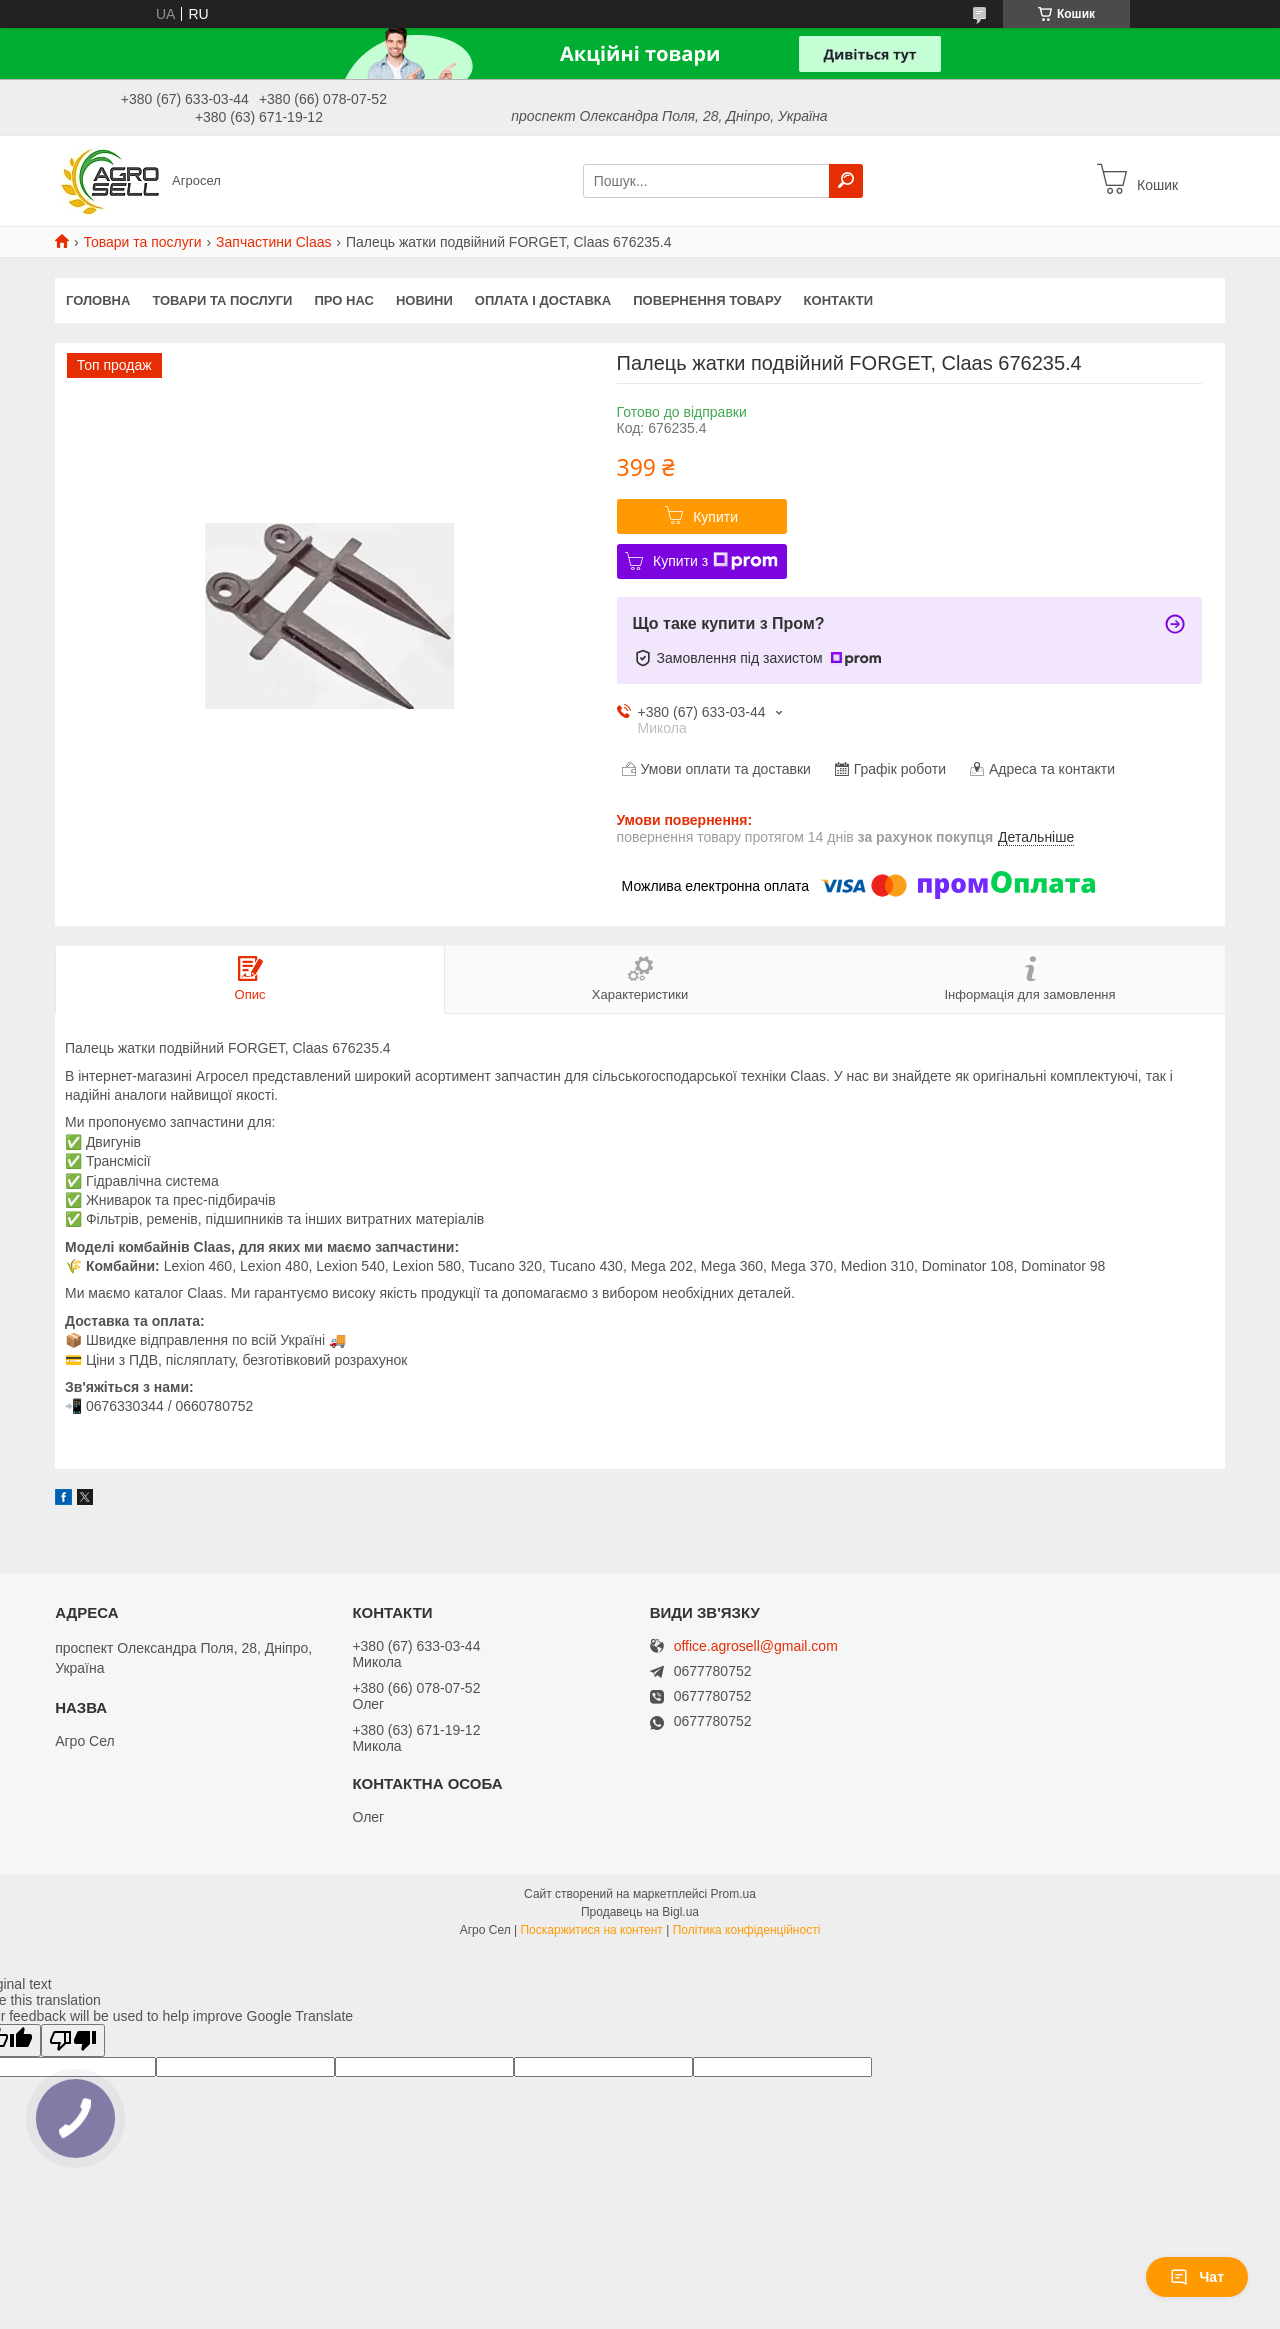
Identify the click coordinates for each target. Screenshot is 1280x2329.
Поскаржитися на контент (591, 1930)
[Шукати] (846, 181)
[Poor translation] (73, 2040)
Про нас (343, 300)
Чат (1197, 2277)
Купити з (715, 561)
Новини (424, 300)
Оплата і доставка (543, 300)
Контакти (839, 300)
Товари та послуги (142, 242)
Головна (98, 300)
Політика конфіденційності (747, 1930)
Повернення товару (707, 300)
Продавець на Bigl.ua (640, 1912)
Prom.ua (733, 1894)
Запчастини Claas (273, 242)
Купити (715, 517)
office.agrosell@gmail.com (756, 1646)
